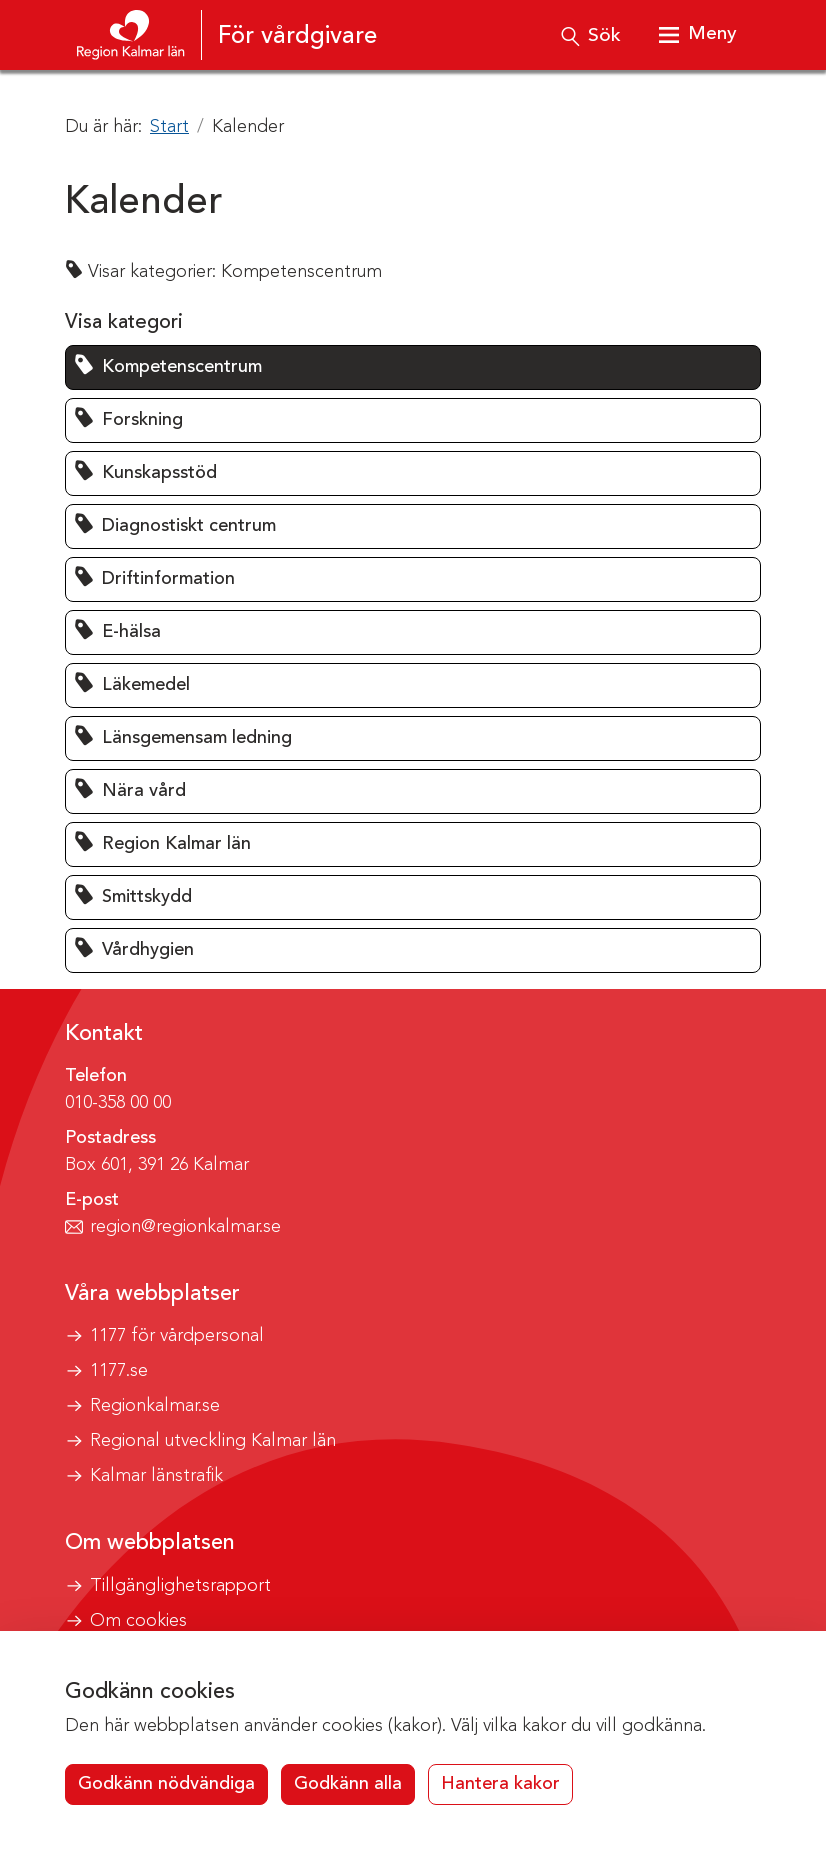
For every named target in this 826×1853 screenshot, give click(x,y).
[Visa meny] (696, 35)
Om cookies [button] (138, 1621)
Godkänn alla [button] (348, 1784)
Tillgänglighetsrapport (180, 1586)
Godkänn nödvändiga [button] (166, 1784)
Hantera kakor (500, 1784)
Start (169, 127)
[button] (413, 367)
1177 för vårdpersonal (177, 1336)
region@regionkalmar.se (185, 1227)
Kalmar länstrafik (156, 1476)
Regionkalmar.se (155, 1406)
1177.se (119, 1371)
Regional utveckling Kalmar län (213, 1441)
